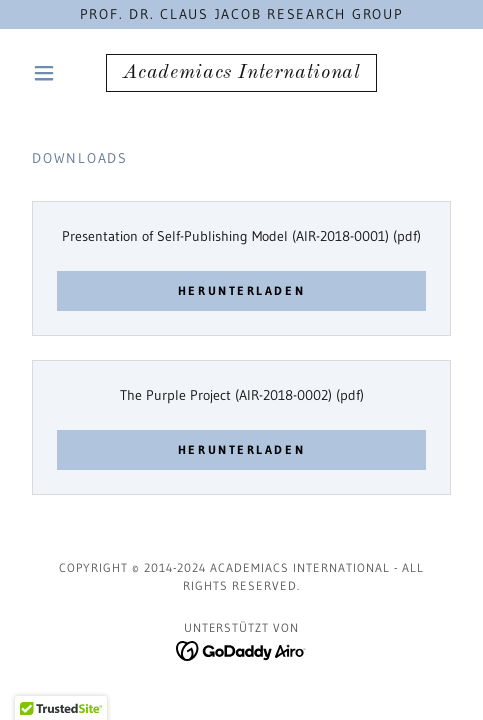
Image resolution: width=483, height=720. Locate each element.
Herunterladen (241, 290)
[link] (241, 73)
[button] (56, 73)
